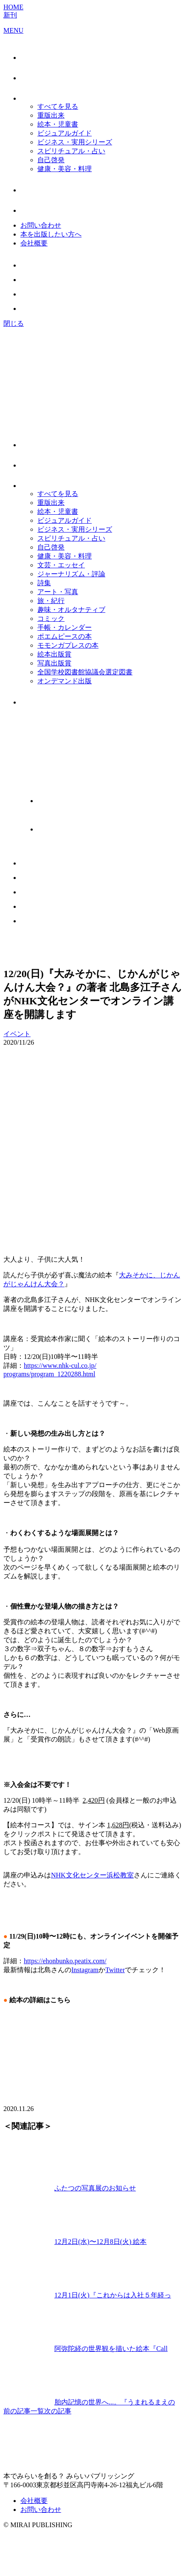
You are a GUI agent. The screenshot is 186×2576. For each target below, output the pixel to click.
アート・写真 (57, 591)
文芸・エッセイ (61, 565)
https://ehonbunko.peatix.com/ (65, 1960)
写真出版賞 (54, 663)
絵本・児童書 (57, 124)
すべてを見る (57, 106)
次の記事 (57, 2411)
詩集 (44, 582)
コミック (51, 618)
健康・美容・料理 (64, 168)
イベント (17, 1033)
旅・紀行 (51, 600)
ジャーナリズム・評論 (71, 574)
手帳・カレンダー (64, 627)
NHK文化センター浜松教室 (92, 1875)
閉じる (13, 323)
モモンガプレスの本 (68, 645)
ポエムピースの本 (64, 636)
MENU (13, 30)
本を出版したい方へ (51, 234)
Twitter (115, 1969)
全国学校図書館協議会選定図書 (84, 672)
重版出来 (51, 115)
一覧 (37, 2411)
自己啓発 (51, 159)
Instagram (85, 1969)
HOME (13, 7)
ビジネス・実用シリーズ (74, 142)
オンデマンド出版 (64, 681)
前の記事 (17, 2411)
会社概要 (34, 243)
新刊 (10, 15)
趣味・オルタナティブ (71, 609)
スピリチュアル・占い (71, 151)
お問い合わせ (40, 225)
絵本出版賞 (54, 654)
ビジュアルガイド (64, 133)
